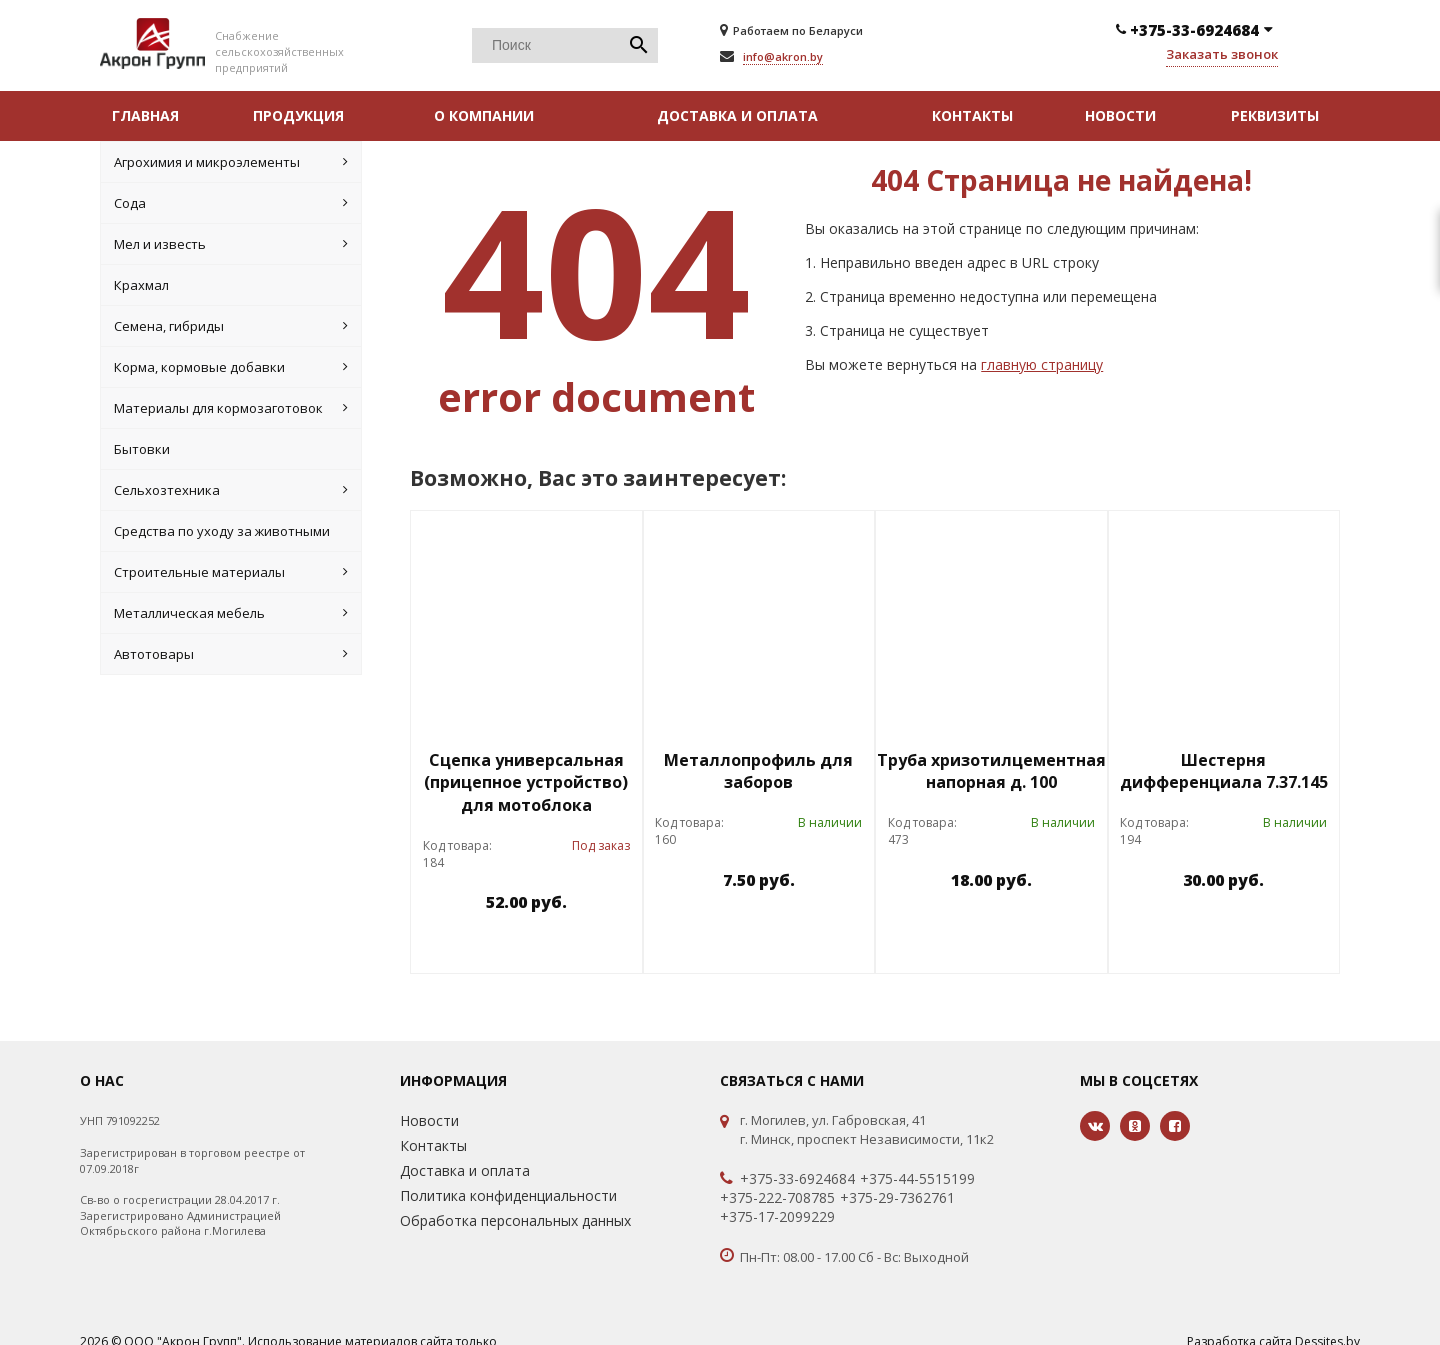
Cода (231, 203)
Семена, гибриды (231, 326)
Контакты (972, 115)
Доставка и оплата (737, 115)
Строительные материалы (231, 572)
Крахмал (141, 285)
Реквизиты (1275, 115)
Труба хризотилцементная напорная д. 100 (991, 771)
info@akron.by (783, 56)
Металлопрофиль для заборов (758, 771)
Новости (1120, 115)
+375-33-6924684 (797, 1179)
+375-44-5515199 (917, 1179)
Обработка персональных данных (515, 1220)
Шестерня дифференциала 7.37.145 (1224, 771)
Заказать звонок (1222, 54)
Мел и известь (231, 244)
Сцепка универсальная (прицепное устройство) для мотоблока (526, 783)
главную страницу (1042, 364)
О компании (484, 115)
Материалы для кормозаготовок (231, 408)
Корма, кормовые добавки (231, 367)
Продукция (298, 115)
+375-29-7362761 (897, 1198)
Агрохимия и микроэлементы (231, 162)
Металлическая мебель (231, 613)
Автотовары (231, 654)
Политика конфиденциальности (508, 1195)
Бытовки (142, 449)
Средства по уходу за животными (222, 531)
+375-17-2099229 (777, 1217)
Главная (145, 115)
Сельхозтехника (231, 490)
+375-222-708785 (777, 1198)
